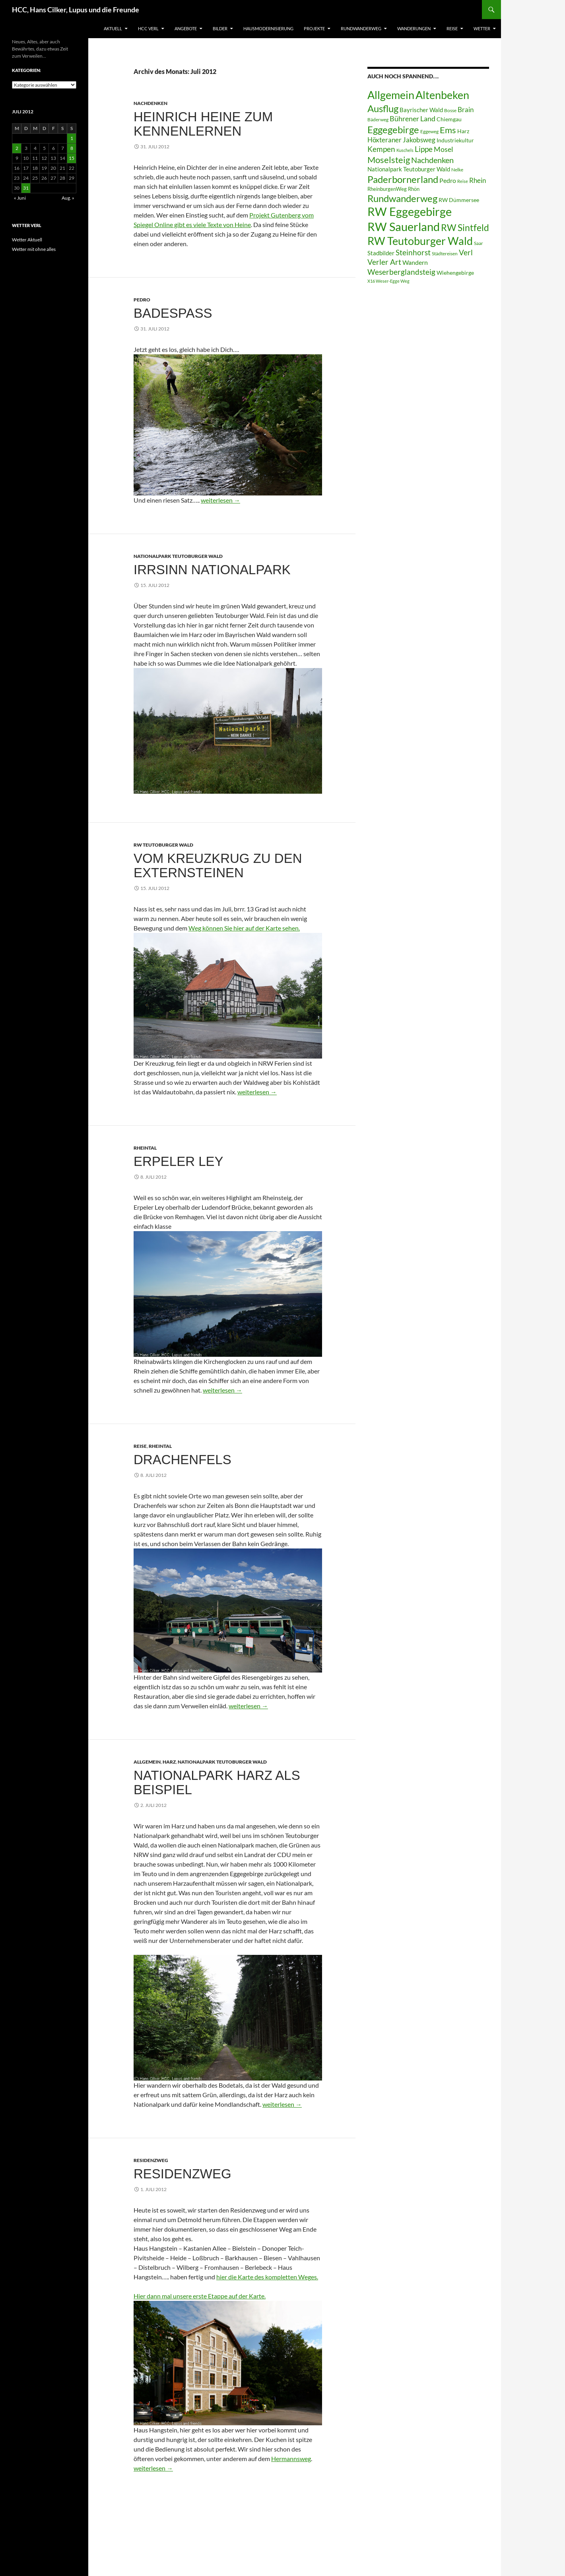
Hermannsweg (291, 2458)
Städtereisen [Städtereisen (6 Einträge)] (445, 253)
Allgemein (147, 1762)
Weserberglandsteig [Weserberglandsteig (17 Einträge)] (401, 271)
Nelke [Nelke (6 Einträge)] (457, 170)
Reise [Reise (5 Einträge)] (462, 181)
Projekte (314, 28)
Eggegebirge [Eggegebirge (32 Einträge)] (393, 129)
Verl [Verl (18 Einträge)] (466, 252)
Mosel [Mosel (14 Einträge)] (443, 149)
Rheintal (145, 1148)
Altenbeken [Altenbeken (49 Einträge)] (442, 95)
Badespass (173, 313)
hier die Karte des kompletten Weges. (267, 2277)
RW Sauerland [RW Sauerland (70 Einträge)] (403, 226)
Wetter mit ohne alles (34, 249)
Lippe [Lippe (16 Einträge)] (424, 149)
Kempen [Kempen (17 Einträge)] (381, 148)
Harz (169, 1762)
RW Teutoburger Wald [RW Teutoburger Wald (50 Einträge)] (420, 240)
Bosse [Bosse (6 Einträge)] (450, 110)
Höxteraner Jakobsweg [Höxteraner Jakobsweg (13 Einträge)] (401, 140)
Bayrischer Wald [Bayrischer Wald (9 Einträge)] (421, 110)
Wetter (482, 28)
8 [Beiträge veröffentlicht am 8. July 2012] (71, 148)
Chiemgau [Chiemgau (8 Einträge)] (449, 119)
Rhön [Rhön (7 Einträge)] (413, 189)
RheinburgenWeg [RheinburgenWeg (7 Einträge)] (387, 189)
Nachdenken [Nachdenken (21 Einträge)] (432, 160)
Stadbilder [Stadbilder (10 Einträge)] (380, 252)
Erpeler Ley (178, 1161)
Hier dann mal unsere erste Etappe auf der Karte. (200, 2296)
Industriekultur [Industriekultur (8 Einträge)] (455, 140)
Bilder (220, 28)
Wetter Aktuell (27, 240)
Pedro (142, 300)
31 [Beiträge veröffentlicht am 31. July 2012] (26, 188)
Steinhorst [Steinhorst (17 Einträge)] (413, 252)
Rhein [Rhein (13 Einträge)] (477, 180)
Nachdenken (150, 103)
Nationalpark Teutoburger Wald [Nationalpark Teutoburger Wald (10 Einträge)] (408, 169)
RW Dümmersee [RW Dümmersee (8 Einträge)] (459, 200)
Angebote (186, 28)
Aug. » (68, 198)
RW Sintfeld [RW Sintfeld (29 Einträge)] (465, 227)
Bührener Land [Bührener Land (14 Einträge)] (412, 119)
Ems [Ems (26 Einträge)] (448, 129)
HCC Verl (148, 28)
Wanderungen (414, 28)
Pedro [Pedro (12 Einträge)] (447, 180)
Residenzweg (151, 2160)
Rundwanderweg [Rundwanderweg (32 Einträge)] (402, 198)
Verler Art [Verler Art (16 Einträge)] (384, 262)
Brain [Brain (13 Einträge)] (466, 109)
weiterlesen (220, 500)
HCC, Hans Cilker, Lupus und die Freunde (75, 9)
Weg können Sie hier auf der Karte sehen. (244, 928)
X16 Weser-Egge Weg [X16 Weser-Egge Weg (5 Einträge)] (388, 281)
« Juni (20, 198)
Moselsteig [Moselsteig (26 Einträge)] (388, 159)
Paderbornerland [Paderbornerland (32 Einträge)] (402, 179)
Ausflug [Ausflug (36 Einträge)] (382, 108)
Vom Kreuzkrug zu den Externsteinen (218, 865)
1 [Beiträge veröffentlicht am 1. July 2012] (71, 138)
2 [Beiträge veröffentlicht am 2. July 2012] (17, 148)
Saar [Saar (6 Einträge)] (478, 243)
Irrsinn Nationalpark (212, 569)
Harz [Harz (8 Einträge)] (463, 131)
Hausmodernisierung (268, 28)
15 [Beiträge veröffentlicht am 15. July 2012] (71, 158)
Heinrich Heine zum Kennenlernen (203, 123)
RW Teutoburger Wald (163, 845)
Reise (452, 28)
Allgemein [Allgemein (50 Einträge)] (390, 94)
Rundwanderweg (361, 28)
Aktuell (113, 28)
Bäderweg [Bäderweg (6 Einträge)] (377, 119)
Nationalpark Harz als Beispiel (217, 1782)
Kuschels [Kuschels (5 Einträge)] (405, 150)
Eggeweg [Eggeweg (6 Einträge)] (429, 131)
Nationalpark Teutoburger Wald (178, 556)
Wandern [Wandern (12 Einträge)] (415, 262)
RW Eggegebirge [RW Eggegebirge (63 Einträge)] (409, 211)
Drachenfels (182, 1459)
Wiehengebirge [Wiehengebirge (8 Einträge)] (455, 273)
